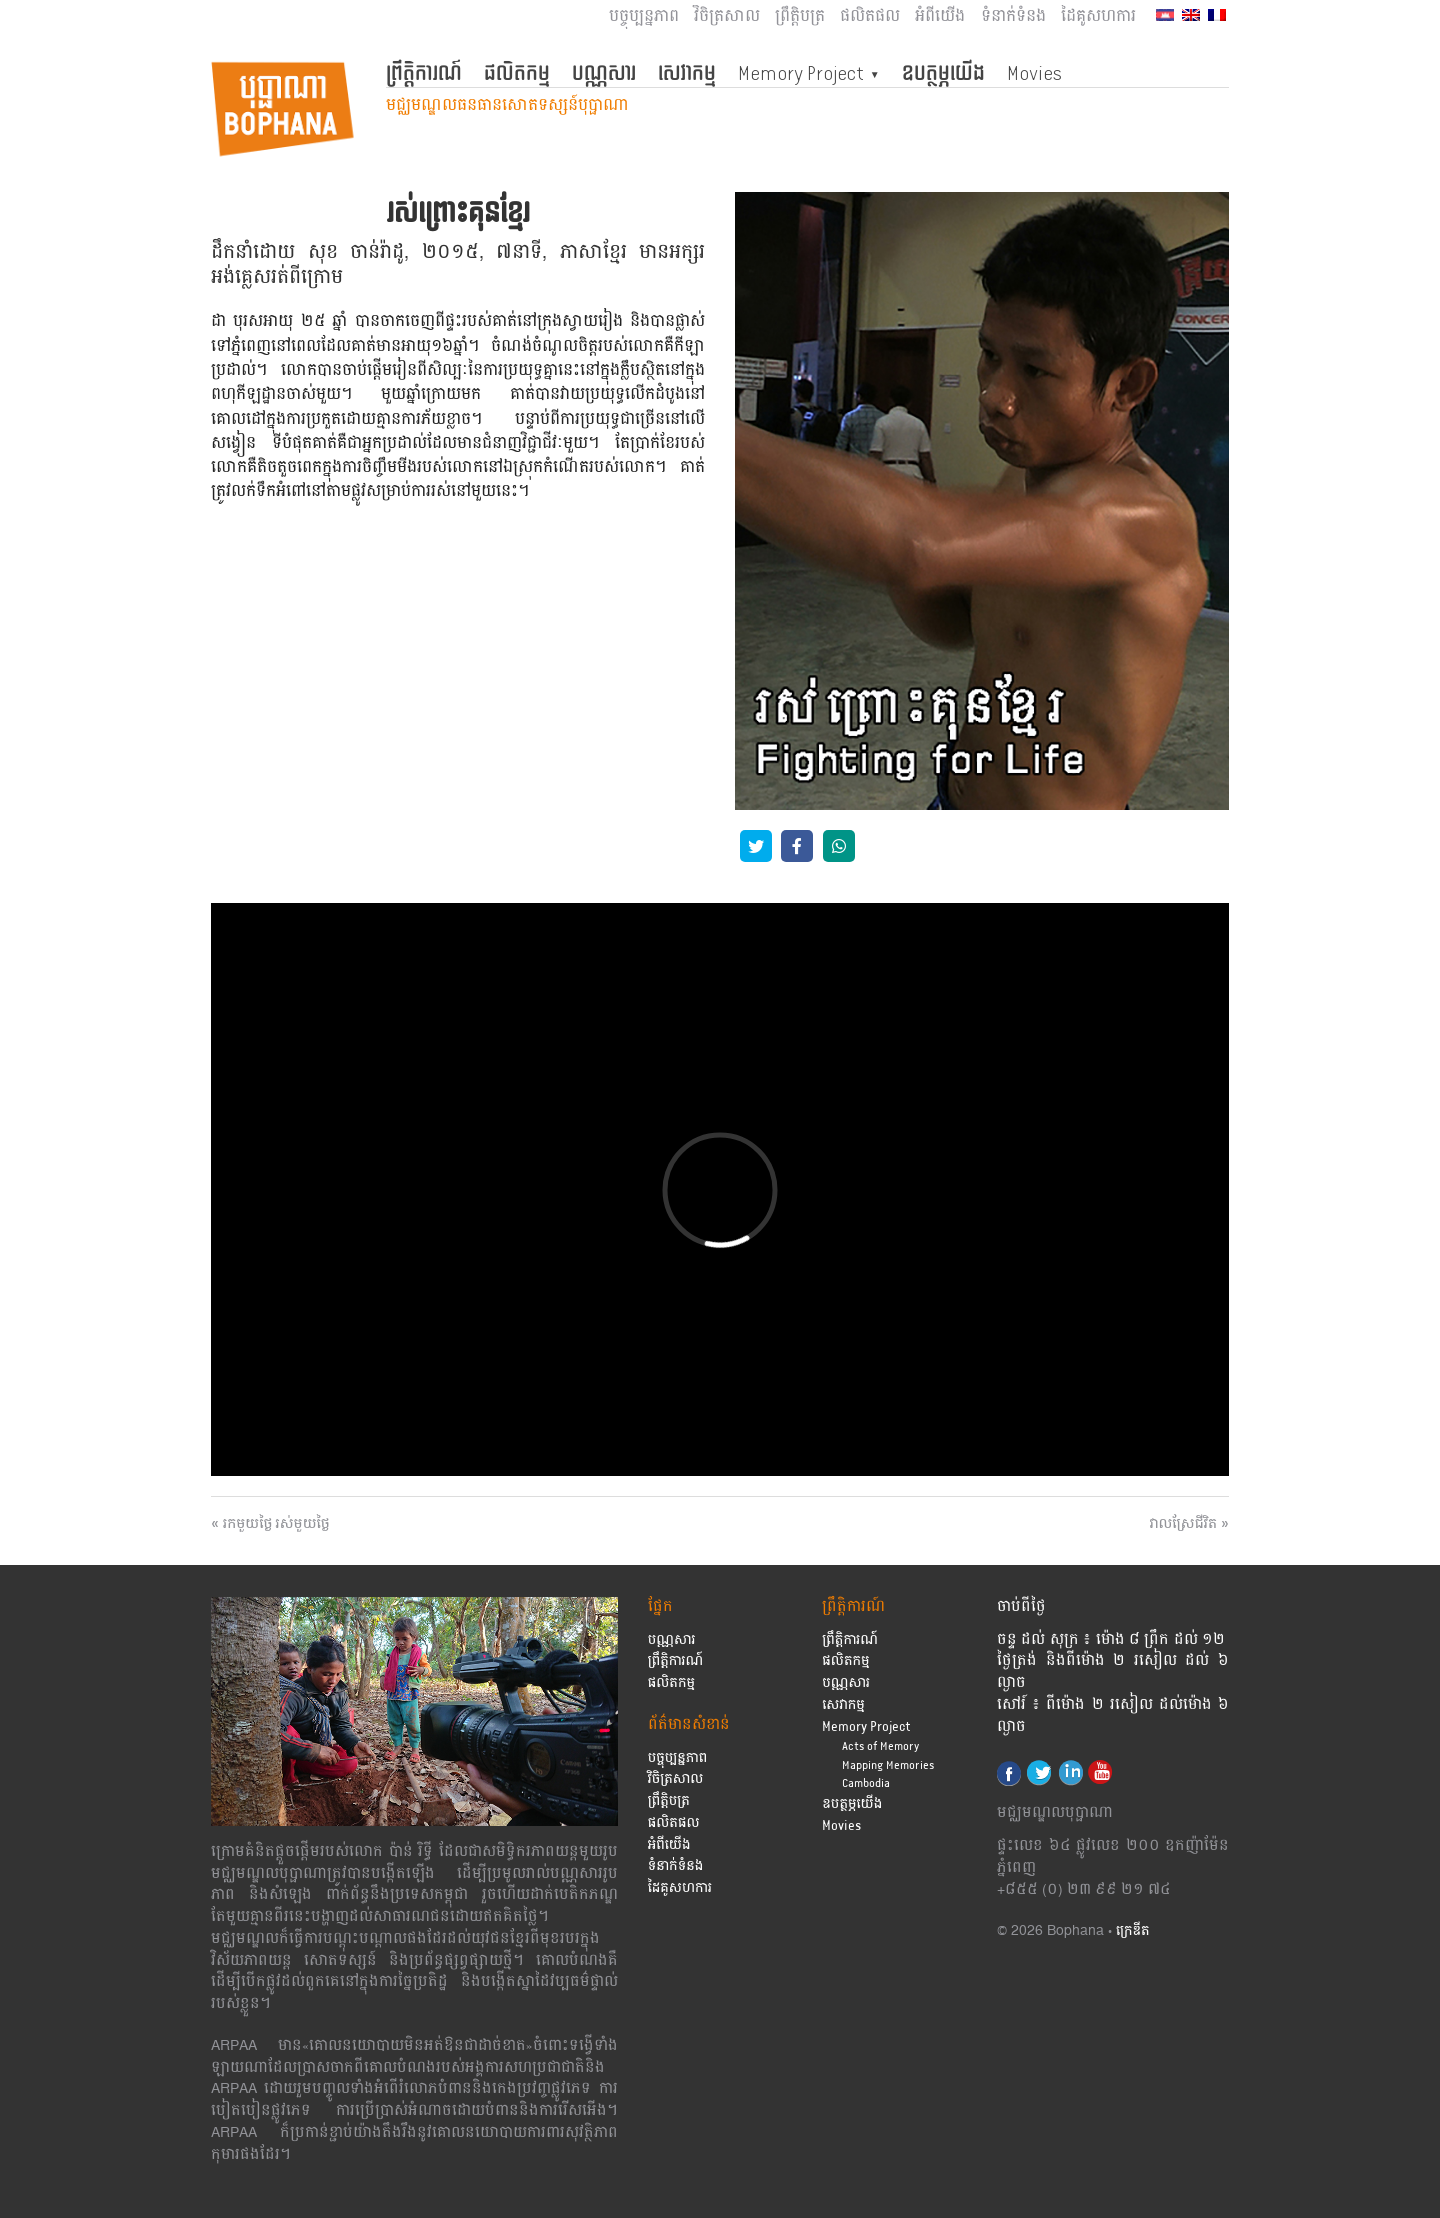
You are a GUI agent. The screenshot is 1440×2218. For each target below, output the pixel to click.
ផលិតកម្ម (517, 73)
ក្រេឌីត (1133, 1931)
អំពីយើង (940, 17)
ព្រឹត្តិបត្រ (800, 17)
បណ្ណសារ (604, 73)
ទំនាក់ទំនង (1013, 17)
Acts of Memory (880, 1746)
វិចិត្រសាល (727, 17)
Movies (1034, 73)
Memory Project (801, 73)
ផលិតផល (870, 17)
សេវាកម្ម (687, 73)
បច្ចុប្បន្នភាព (644, 17)
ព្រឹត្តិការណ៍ (424, 73)
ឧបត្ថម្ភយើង (943, 73)
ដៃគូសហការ (1098, 17)
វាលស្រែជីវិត (1183, 1524)
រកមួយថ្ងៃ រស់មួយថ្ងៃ (276, 1524)
